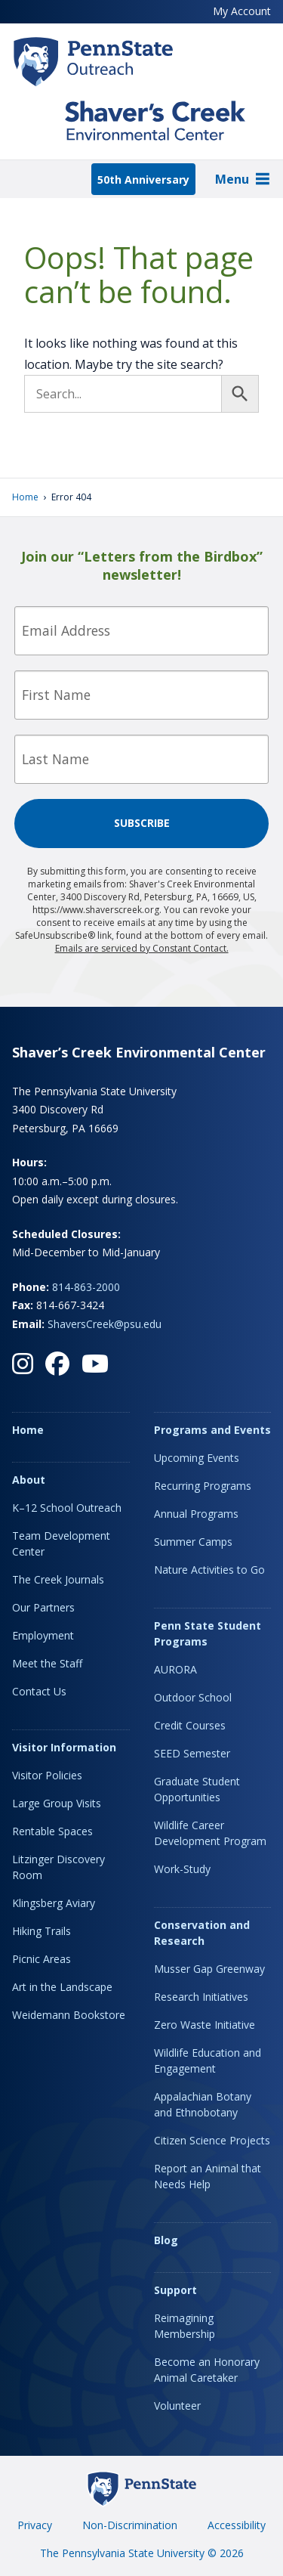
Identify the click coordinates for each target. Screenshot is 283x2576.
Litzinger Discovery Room (58, 1867)
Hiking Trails (41, 1931)
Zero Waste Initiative (204, 2024)
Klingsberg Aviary (53, 1903)
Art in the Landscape (62, 1987)
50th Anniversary (143, 179)
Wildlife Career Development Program (210, 1833)
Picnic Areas (41, 1959)
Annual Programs (196, 1513)
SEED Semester (192, 1753)
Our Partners (43, 1607)
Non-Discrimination (129, 2525)
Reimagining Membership (184, 2326)
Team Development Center (61, 1543)
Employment (43, 1635)
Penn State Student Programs (207, 1633)
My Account (242, 11)
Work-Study (182, 1869)
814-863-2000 (86, 1287)
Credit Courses (190, 1725)
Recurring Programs (202, 1485)
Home (25, 497)
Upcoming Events (196, 1458)
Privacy (34, 2525)
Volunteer (177, 2405)
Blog (166, 2240)
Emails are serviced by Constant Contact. (142, 948)
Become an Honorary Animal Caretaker (207, 2370)
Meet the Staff (47, 1663)
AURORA (175, 1669)
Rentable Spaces (52, 1831)
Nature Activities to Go (209, 1569)
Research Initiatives (201, 1996)
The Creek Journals (58, 1579)
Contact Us (39, 1691)
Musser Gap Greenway (209, 1968)
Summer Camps (193, 1541)
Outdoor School (193, 1697)
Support (175, 2290)
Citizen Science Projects (212, 2140)
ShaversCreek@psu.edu (104, 1324)
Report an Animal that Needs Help (207, 2176)
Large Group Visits (56, 1803)
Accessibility (237, 2525)
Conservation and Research (202, 1933)
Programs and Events (212, 1430)
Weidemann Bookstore (68, 2015)
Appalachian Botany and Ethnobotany (202, 2104)
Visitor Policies (47, 1775)
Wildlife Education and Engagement (207, 2060)
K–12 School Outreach (67, 1507)
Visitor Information (64, 1747)
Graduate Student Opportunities (197, 1789)
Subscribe (142, 823)
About (28, 1479)
